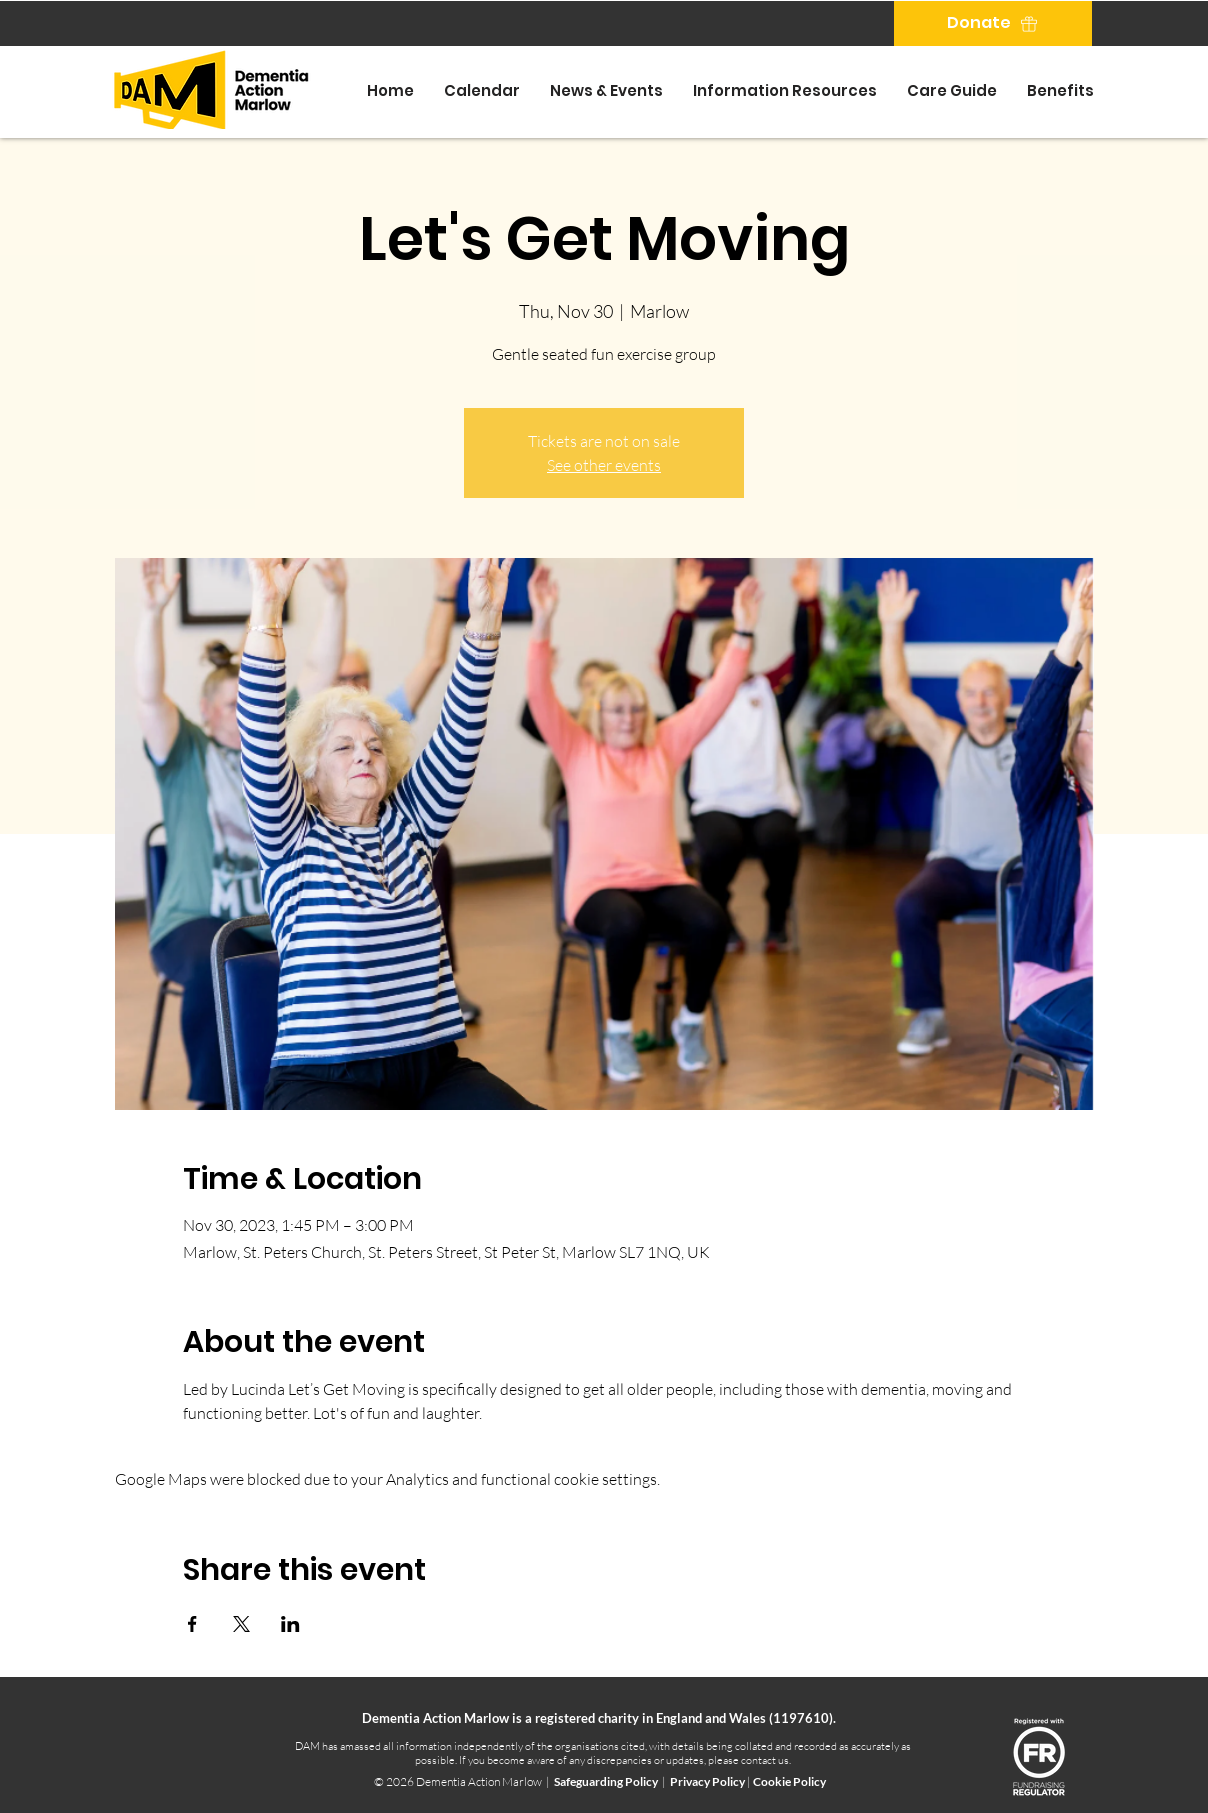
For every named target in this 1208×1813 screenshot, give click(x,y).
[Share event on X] (241, 1624)
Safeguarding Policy (606, 1781)
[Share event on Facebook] (192, 1624)
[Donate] (993, 23)
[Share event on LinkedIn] (290, 1624)
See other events (604, 465)
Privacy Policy (708, 1781)
